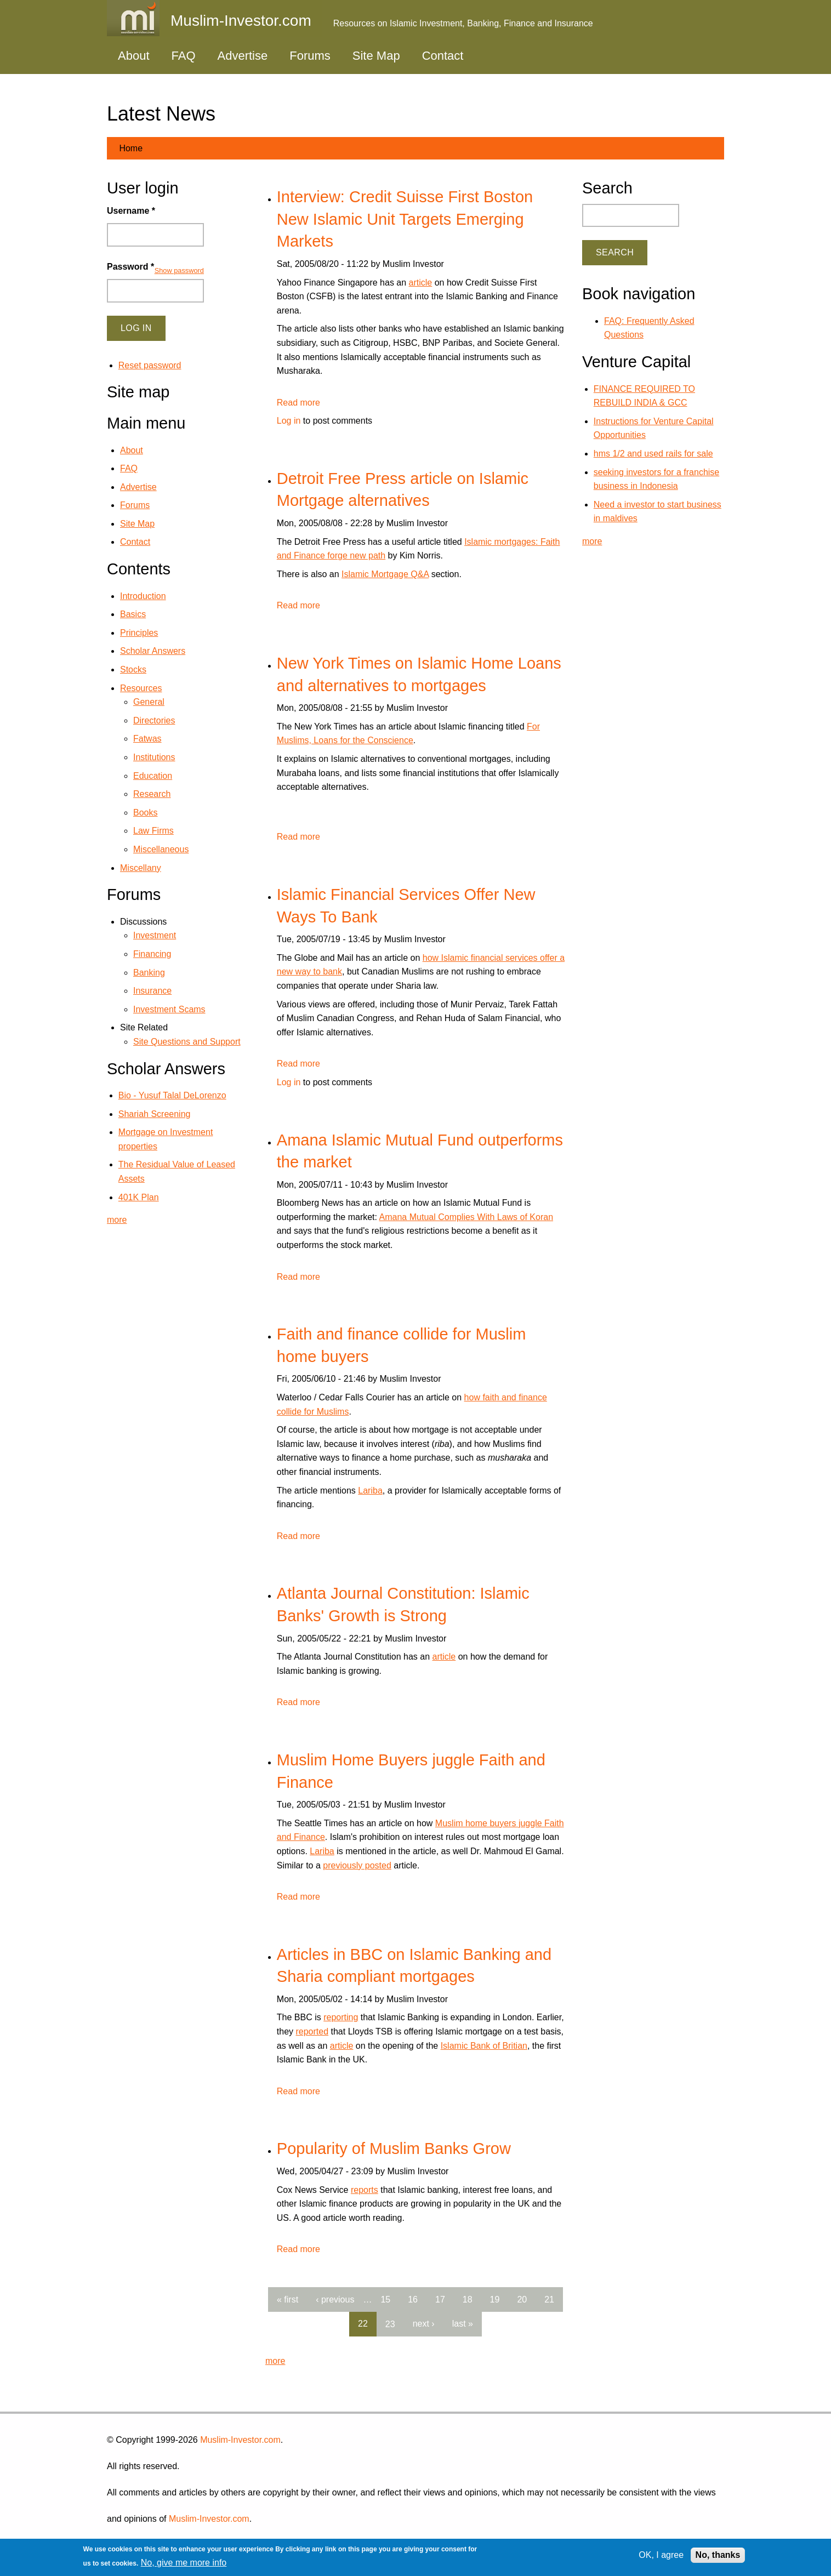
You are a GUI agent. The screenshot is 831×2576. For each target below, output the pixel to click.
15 (385, 2299)
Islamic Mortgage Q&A (385, 574)
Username (131, 210)
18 (468, 2299)
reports (364, 2190)
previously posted (357, 1865)
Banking (149, 972)
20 (522, 2299)
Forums (310, 55)
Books (145, 812)
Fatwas (147, 738)
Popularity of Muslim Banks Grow (394, 2148)
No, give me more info (184, 2562)
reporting (340, 2017)
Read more (298, 402)
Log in (289, 420)
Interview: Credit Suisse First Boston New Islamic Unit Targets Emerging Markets (405, 219)
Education (152, 775)
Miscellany (140, 868)
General (148, 701)
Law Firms (153, 830)
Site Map (376, 55)
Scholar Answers (152, 651)
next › (424, 2323)
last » (462, 2323)
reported (311, 2031)
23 (390, 2323)
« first (287, 2299)
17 (440, 2299)
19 (495, 2299)
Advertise (243, 55)
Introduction (143, 596)
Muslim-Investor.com (240, 2439)
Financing (152, 954)
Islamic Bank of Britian (484, 2045)
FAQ (184, 55)
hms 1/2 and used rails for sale (653, 453)
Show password (179, 270)
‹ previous (335, 2299)
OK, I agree (661, 2555)
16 (413, 2299)
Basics (133, 614)
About (134, 55)
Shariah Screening (154, 1114)
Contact (443, 55)
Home (131, 148)
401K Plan (138, 1197)
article (420, 282)
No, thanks (718, 2555)
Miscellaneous (161, 849)
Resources (141, 688)
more (275, 2361)
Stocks (133, 669)
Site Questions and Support (187, 1041)
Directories (154, 720)
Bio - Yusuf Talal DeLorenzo (172, 1095)
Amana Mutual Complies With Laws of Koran (466, 1217)
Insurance (152, 990)
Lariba (370, 1490)
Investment (154, 935)
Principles (139, 632)
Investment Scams (169, 1009)
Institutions (154, 757)
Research (151, 794)
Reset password (149, 365)
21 (549, 2299)
